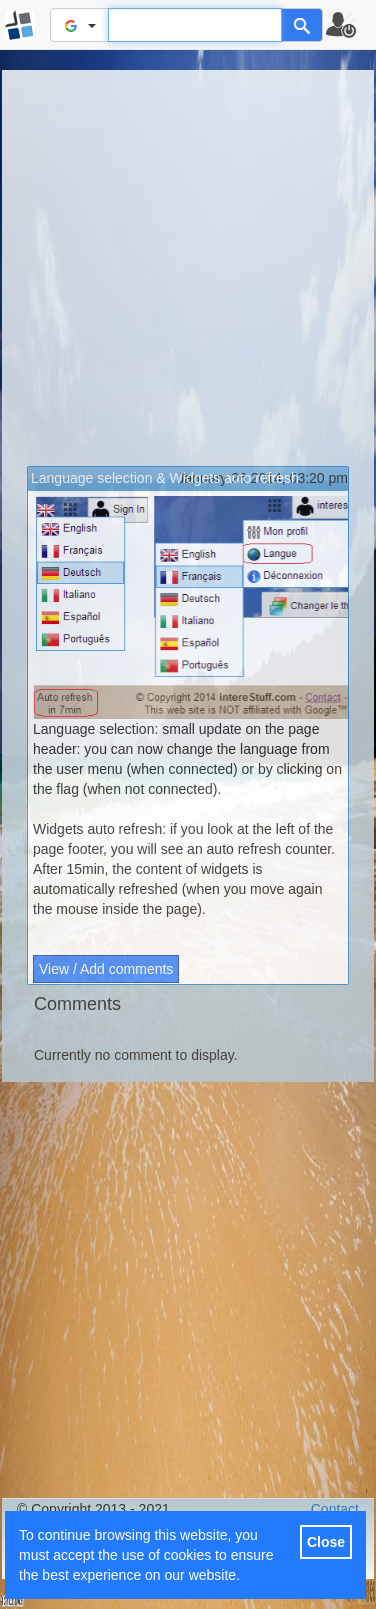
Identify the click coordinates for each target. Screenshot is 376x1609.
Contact (335, 1509)
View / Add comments (106, 969)
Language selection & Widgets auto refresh (165, 478)
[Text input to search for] (195, 25)
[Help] (302, 25)
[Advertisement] (188, 268)
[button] (349, 25)
